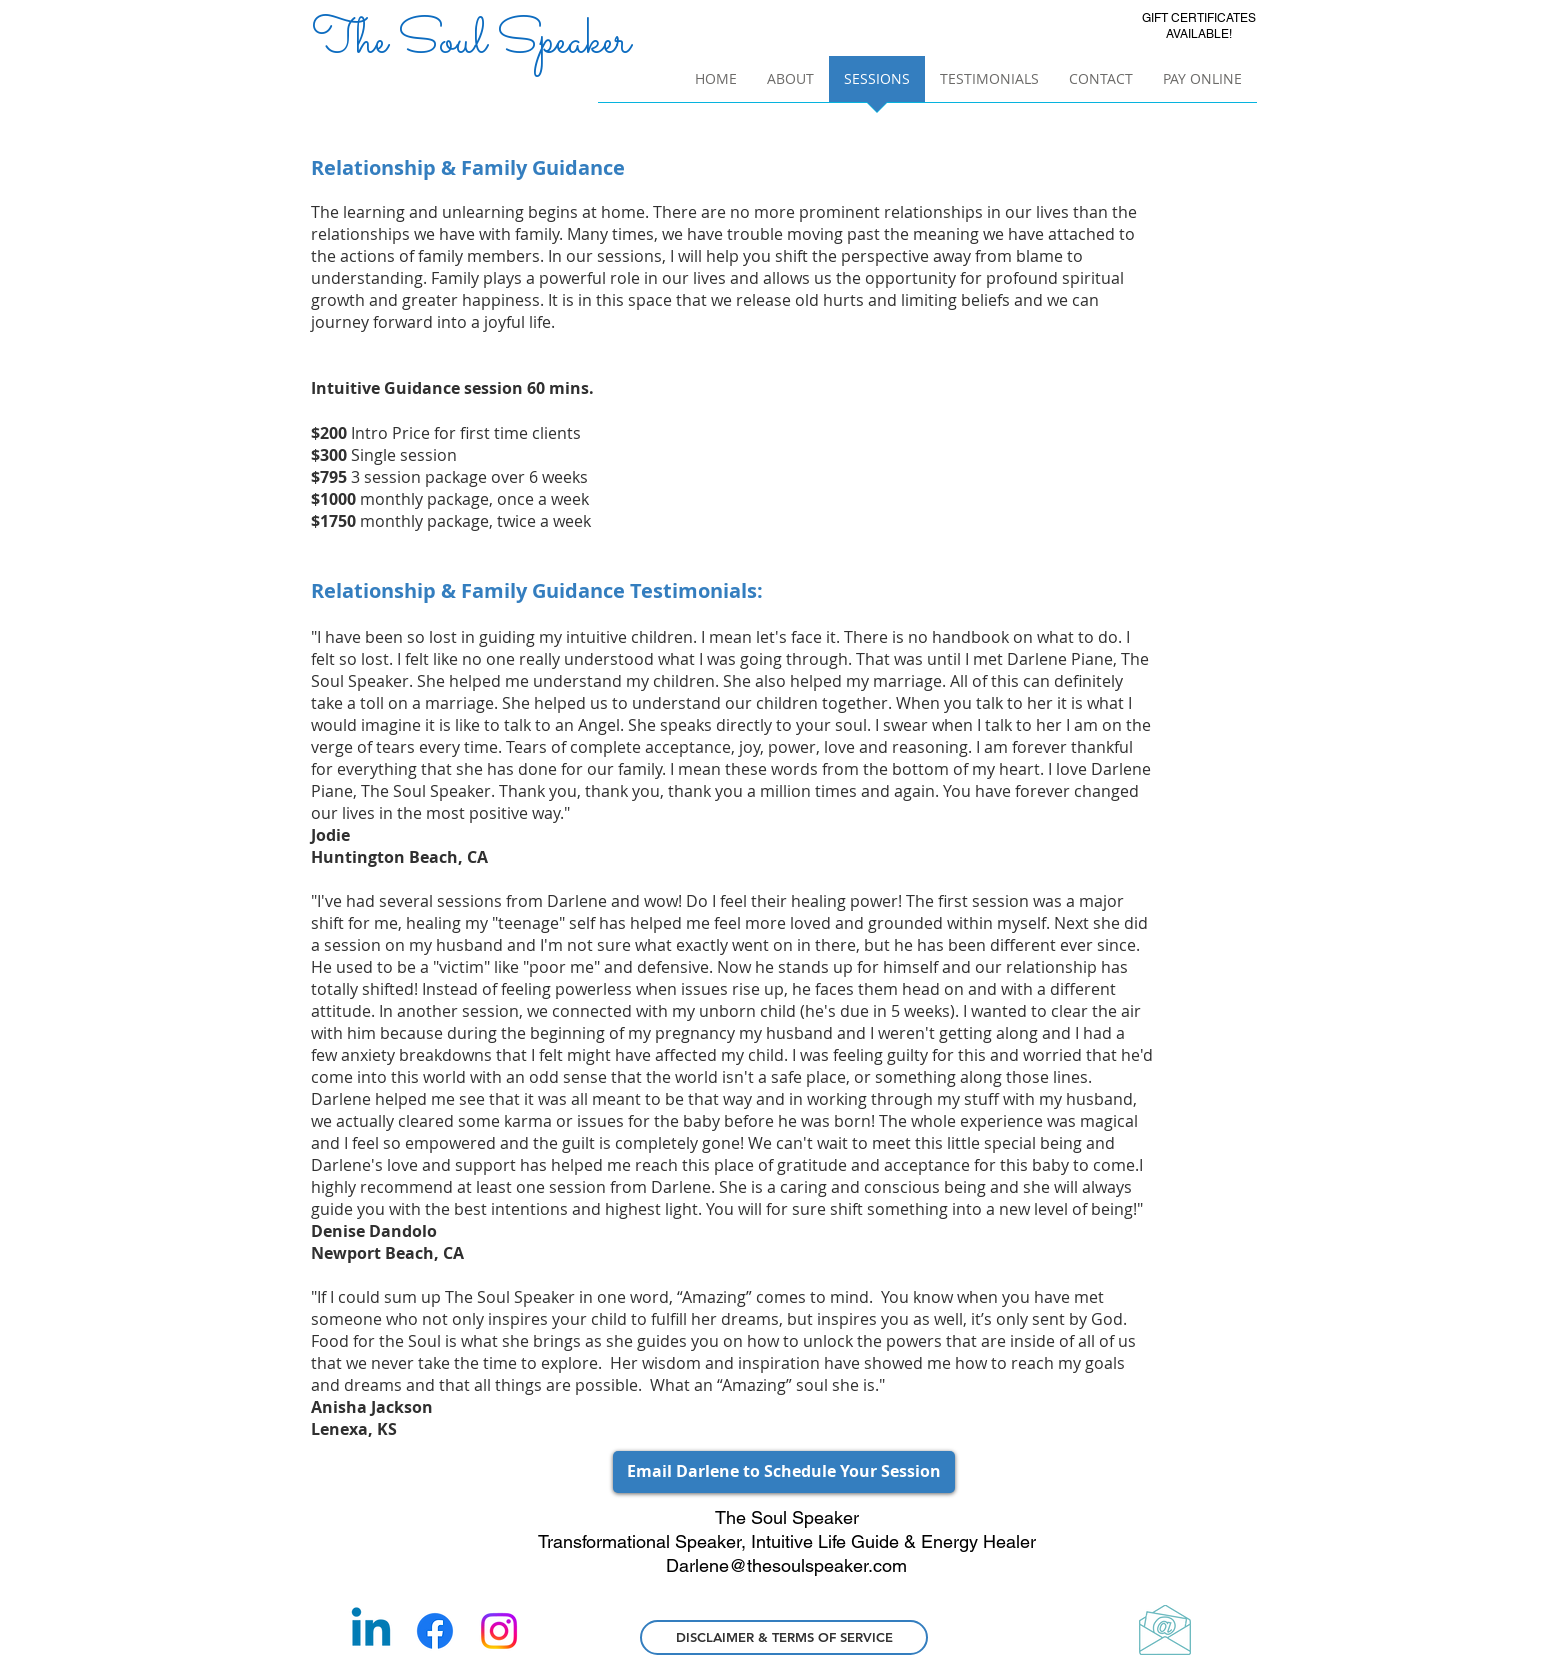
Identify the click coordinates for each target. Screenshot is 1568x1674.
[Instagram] (499, 1631)
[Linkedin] (371, 1631)
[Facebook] (435, 1631)
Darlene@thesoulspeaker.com (786, 1565)
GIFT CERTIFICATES (1199, 18)
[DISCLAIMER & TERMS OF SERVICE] (784, 1637)
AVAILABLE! (1199, 34)
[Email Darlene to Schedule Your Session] (784, 1472)
